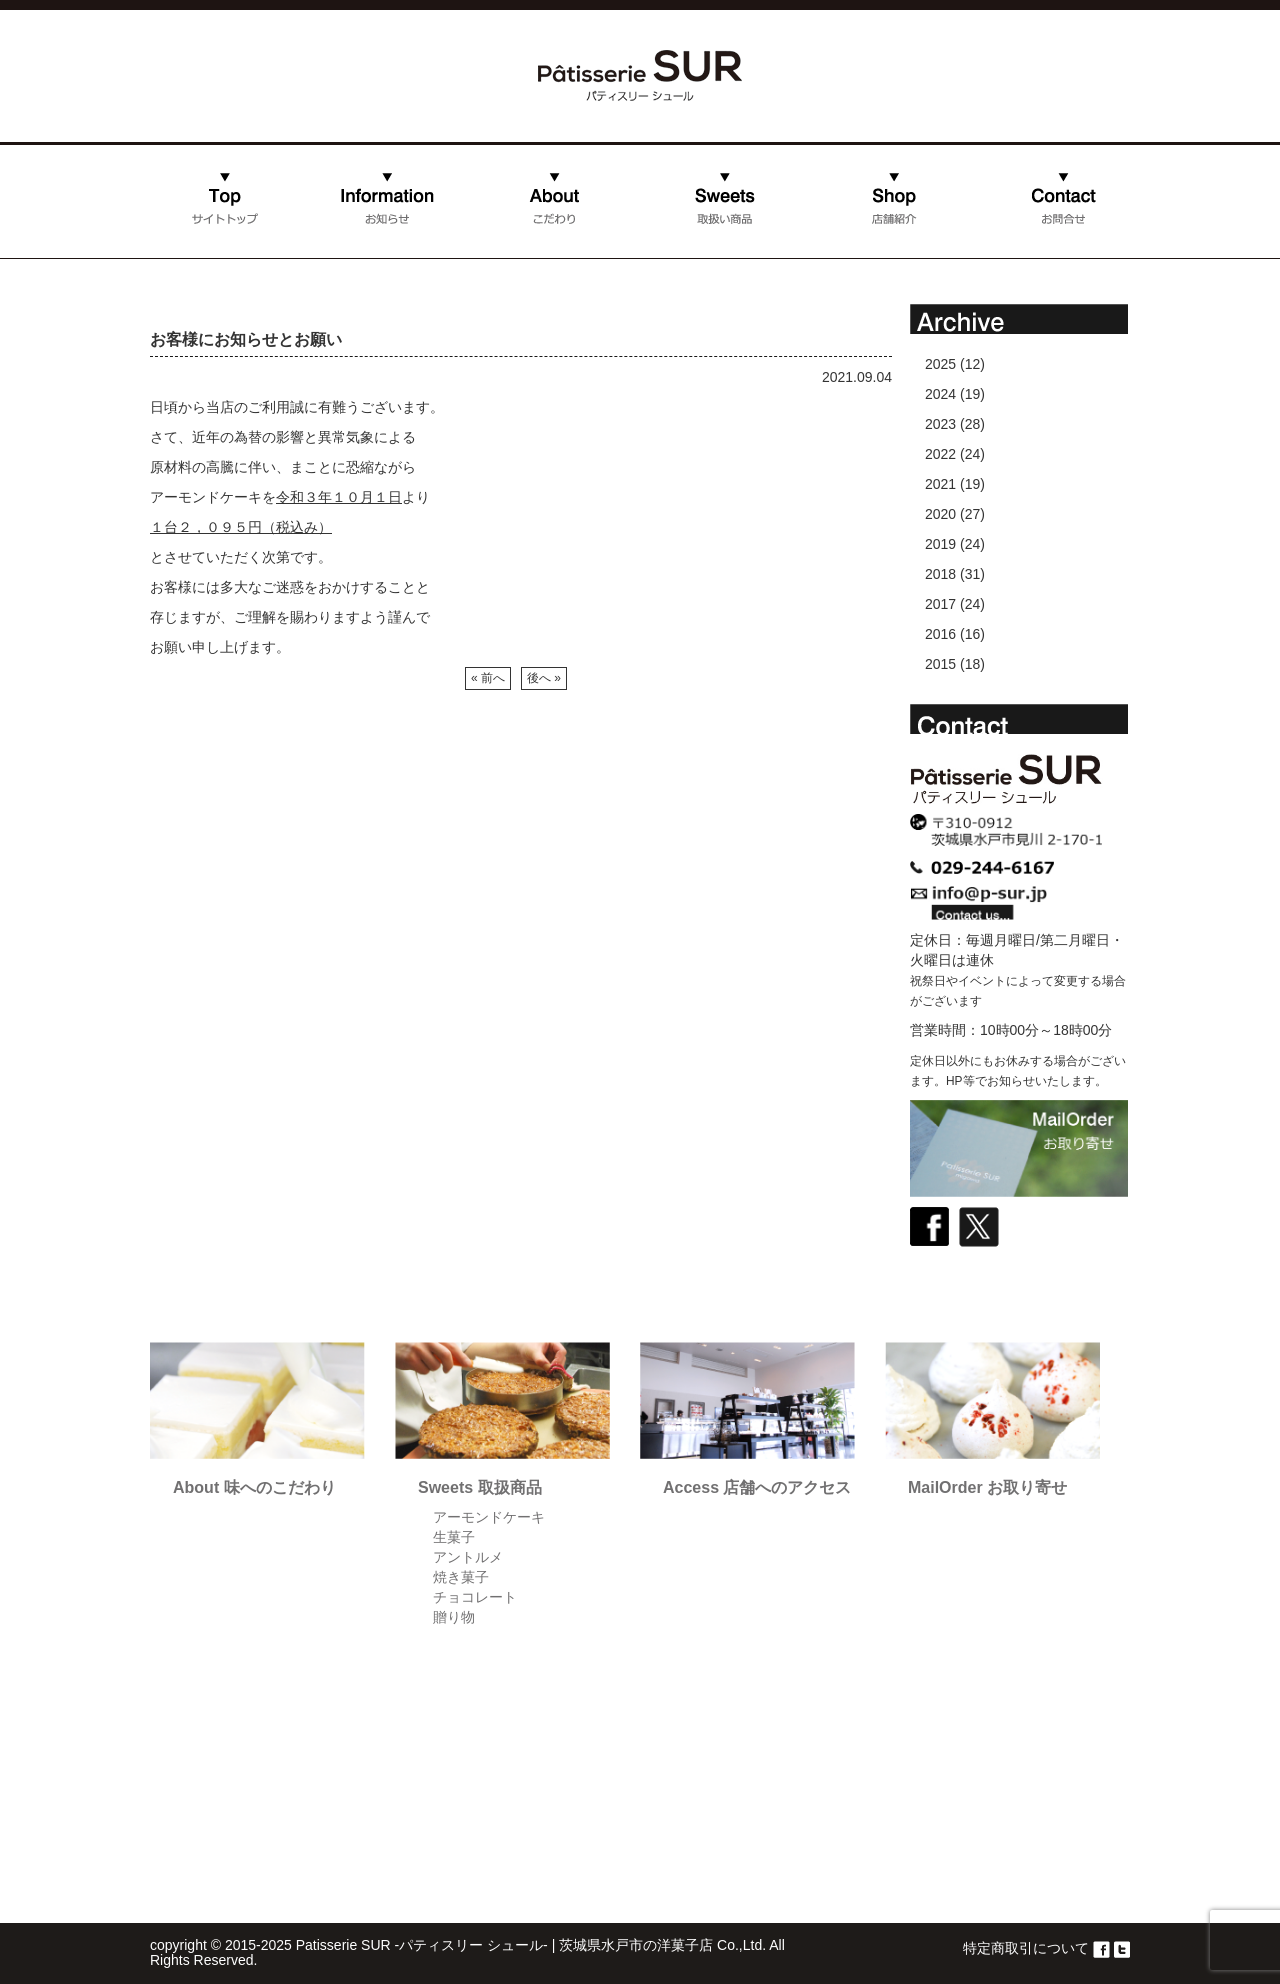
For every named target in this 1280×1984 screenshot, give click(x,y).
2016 (940, 634)
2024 (940, 394)
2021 (940, 484)
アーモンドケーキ (489, 1517)
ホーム (171, 253)
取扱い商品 (724, 218)
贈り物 (454, 1617)
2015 (940, 664)
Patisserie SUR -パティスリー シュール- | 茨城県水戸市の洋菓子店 (504, 1945)
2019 (940, 544)
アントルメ (468, 1557)
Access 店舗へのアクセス (757, 1487)
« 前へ (488, 678)
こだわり (499, 253)
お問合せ (1006, 253)
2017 (940, 604)
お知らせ (330, 253)
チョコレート (475, 1597)
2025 (940, 364)
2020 (940, 514)
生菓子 (454, 1537)
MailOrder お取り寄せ (987, 1487)
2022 (940, 454)
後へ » (544, 678)
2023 (940, 424)
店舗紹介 (837, 253)
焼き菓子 (461, 1577)
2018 (940, 574)
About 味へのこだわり (254, 1487)
